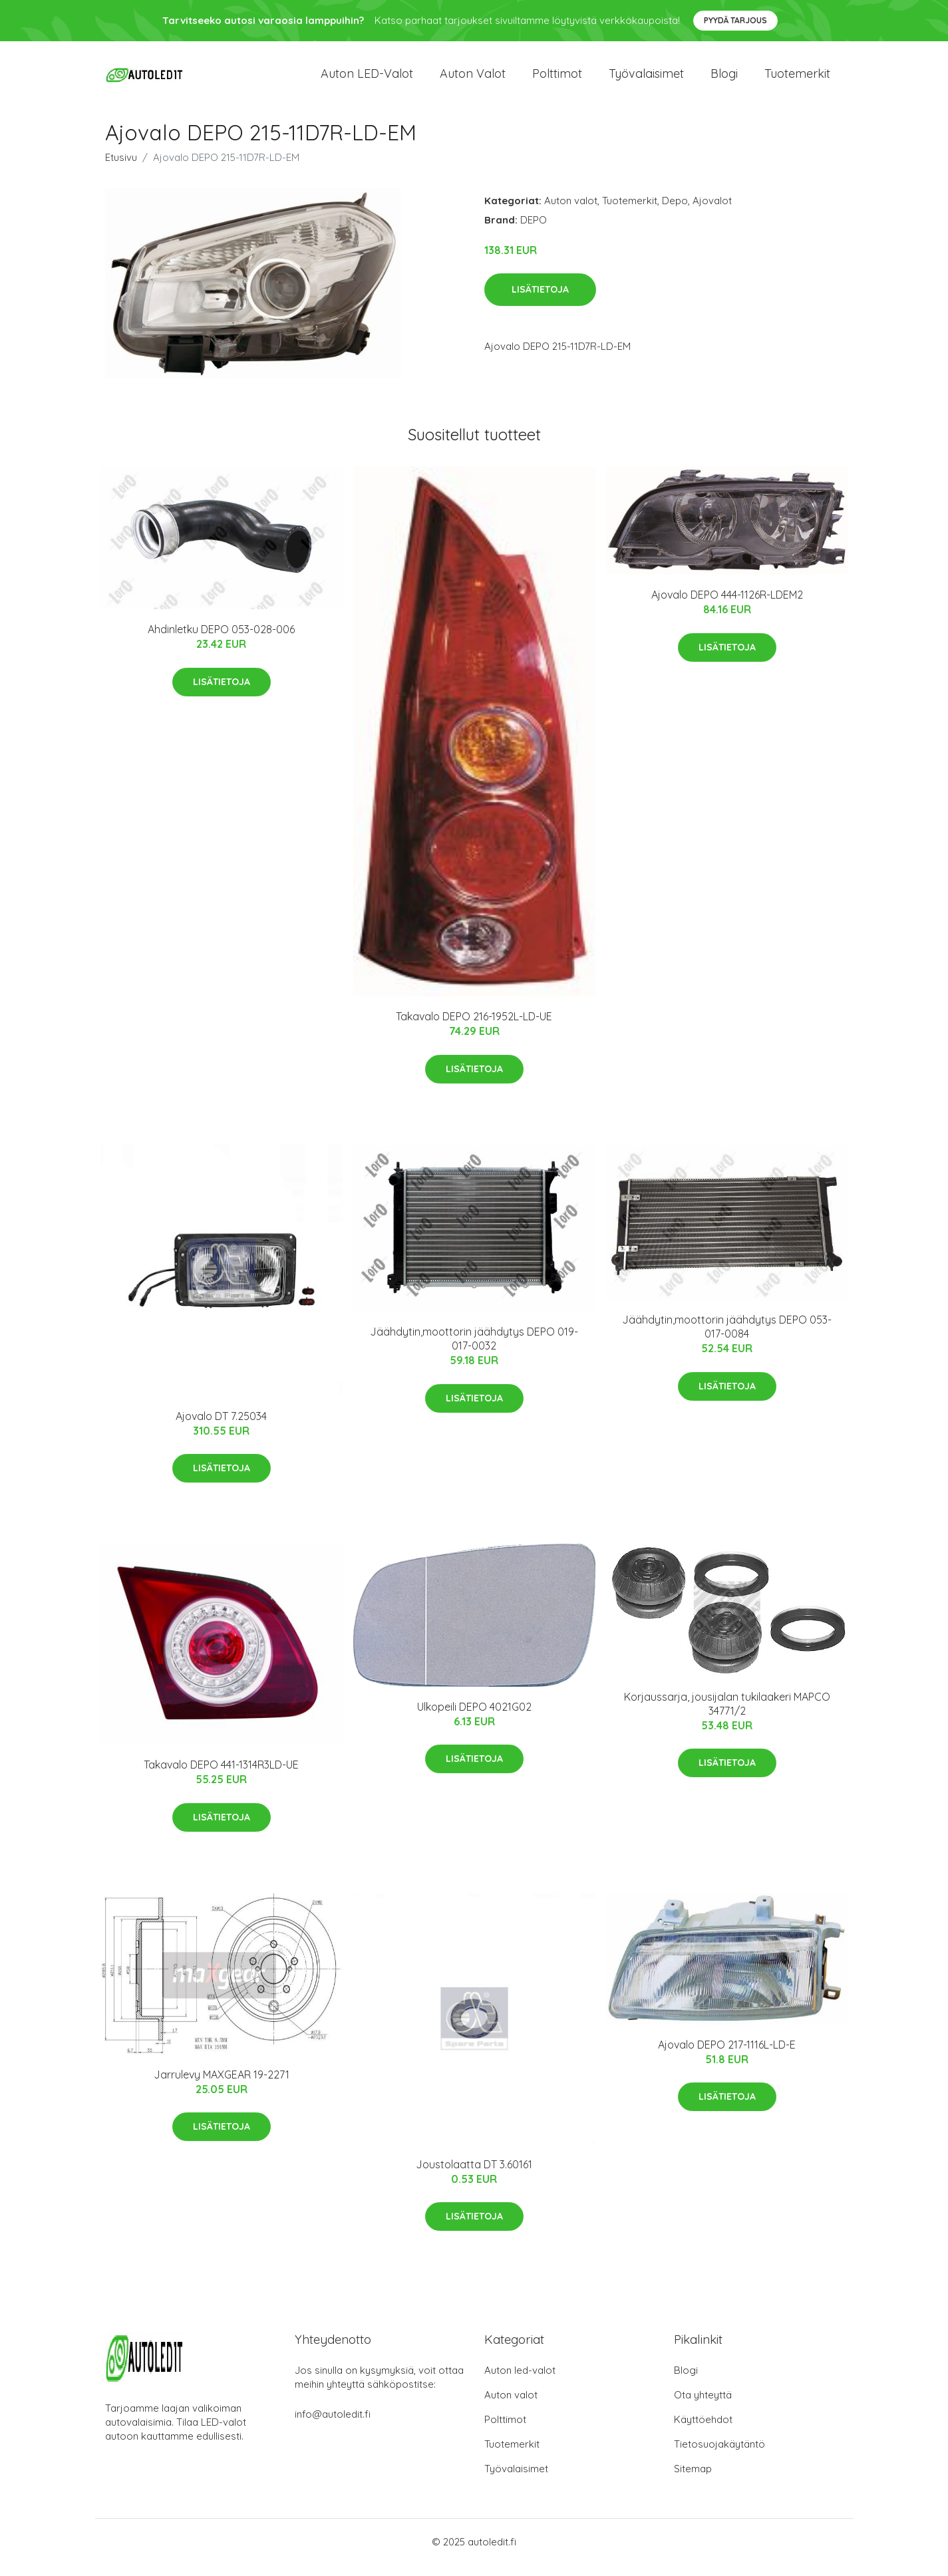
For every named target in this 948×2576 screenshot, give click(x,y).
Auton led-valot (519, 2381)
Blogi (724, 79)
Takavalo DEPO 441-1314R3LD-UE (221, 1776)
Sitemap (693, 2480)
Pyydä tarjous (735, 20)
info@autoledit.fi (333, 2425)
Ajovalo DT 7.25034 (221, 1427)
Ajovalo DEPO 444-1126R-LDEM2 (727, 606)
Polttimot (557, 79)
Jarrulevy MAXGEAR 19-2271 (221, 2085)
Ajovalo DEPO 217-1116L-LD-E (727, 2056)
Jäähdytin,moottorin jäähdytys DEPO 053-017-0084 (727, 1338)
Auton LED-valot (367, 79)
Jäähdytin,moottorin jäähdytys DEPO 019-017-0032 (474, 1350)
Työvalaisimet (646, 79)
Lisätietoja (540, 301)
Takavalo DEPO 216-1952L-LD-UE (474, 1028)
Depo (675, 212)
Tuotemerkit (797, 79)
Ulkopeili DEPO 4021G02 (474, 1718)
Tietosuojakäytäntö (719, 2455)
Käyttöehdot (703, 2430)
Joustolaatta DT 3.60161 (474, 2175)
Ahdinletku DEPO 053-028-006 (221, 641)
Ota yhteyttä (703, 2406)
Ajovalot (712, 212)
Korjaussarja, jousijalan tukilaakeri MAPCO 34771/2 (727, 1715)
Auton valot (473, 79)
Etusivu (121, 168)
